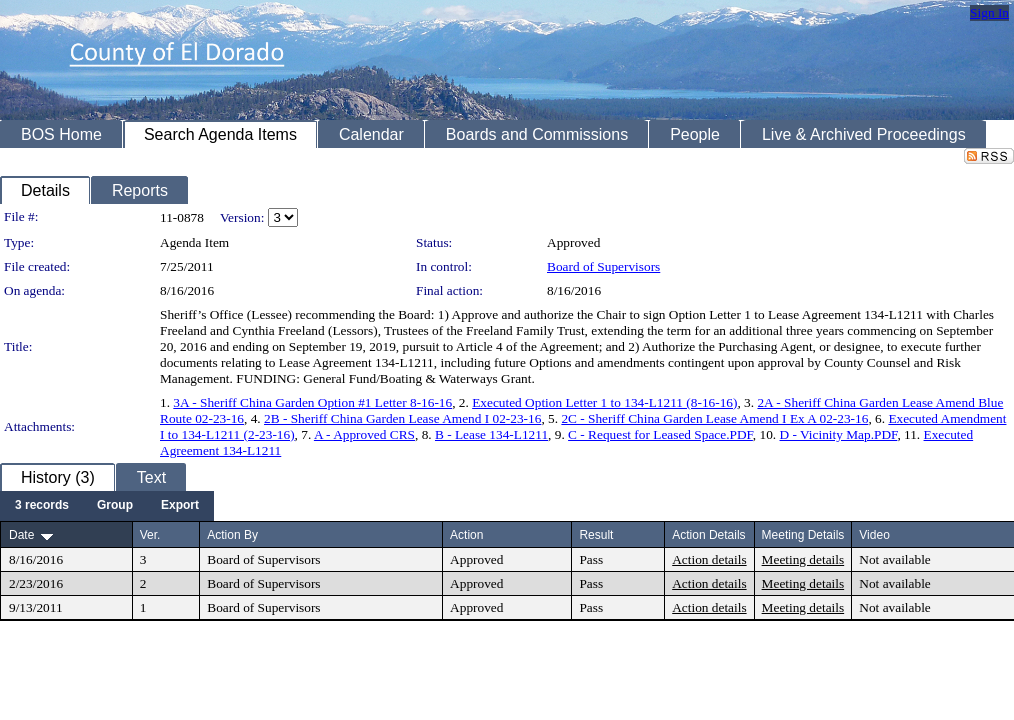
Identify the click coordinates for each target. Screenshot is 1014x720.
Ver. (150, 535)
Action (466, 535)
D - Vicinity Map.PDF (839, 434)
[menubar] (107, 506)
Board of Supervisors (603, 266)
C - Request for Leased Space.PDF (660, 434)
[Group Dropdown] (115, 506)
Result (596, 535)
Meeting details (803, 559)
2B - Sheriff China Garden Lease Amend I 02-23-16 (402, 418)
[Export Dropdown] (180, 506)
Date (21, 535)
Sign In (989, 12)
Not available (894, 559)
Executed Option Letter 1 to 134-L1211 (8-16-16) (604, 402)
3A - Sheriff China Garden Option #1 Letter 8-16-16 (312, 402)
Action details (709, 559)
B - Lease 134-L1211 (491, 434)
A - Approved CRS (364, 434)
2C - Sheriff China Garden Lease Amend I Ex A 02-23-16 (714, 418)
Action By (232, 535)
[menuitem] (42, 506)
